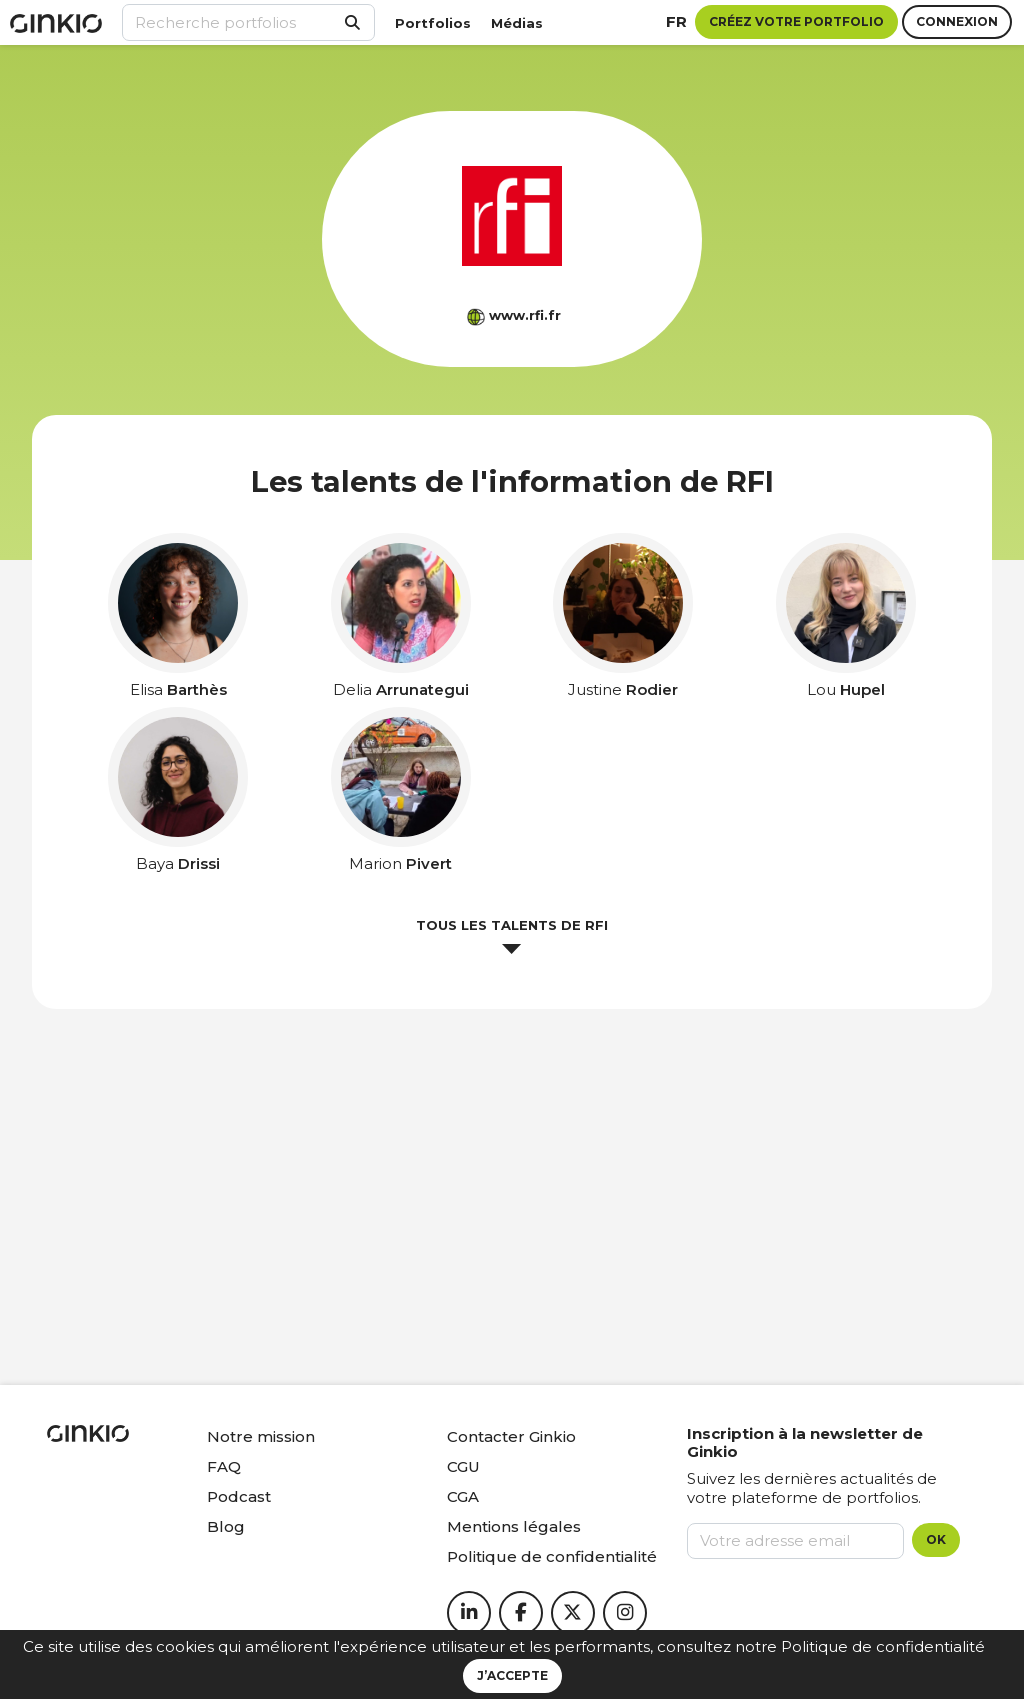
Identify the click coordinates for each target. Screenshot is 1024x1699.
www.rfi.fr (525, 315)
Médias (517, 23)
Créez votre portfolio (796, 21)
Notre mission (261, 1436)
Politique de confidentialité (883, 1646)
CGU (463, 1466)
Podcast (239, 1496)
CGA (463, 1496)
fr (676, 21)
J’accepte (512, 1675)
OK (936, 1539)
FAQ (224, 1466)
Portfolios (433, 23)
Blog (226, 1526)
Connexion (957, 21)
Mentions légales (514, 1526)
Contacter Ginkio (511, 1436)
